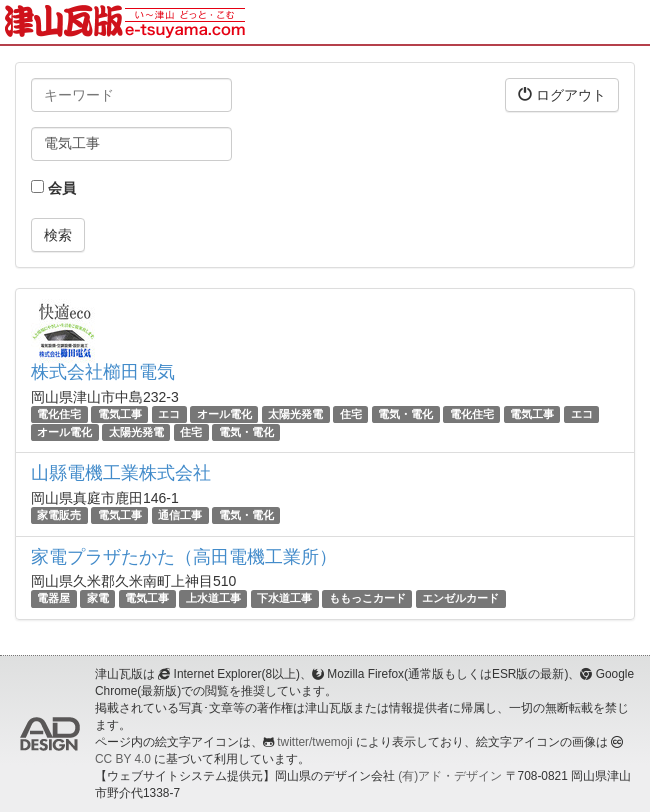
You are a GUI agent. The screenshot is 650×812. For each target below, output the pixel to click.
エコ (169, 414)
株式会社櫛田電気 (103, 372)
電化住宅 (59, 414)
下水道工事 (284, 599)
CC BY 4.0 (123, 759)
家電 (98, 599)
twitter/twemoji (314, 742)
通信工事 (180, 515)
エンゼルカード (460, 599)
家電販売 (59, 515)
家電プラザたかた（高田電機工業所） (184, 557)
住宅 (351, 414)
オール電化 (224, 414)
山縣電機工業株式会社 (121, 473)
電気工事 (120, 414)
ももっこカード (367, 599)
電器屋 (53, 599)
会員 (53, 188)
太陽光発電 (295, 414)
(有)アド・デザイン (450, 776)
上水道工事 (213, 599)
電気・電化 (405, 414)
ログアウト (562, 94)
